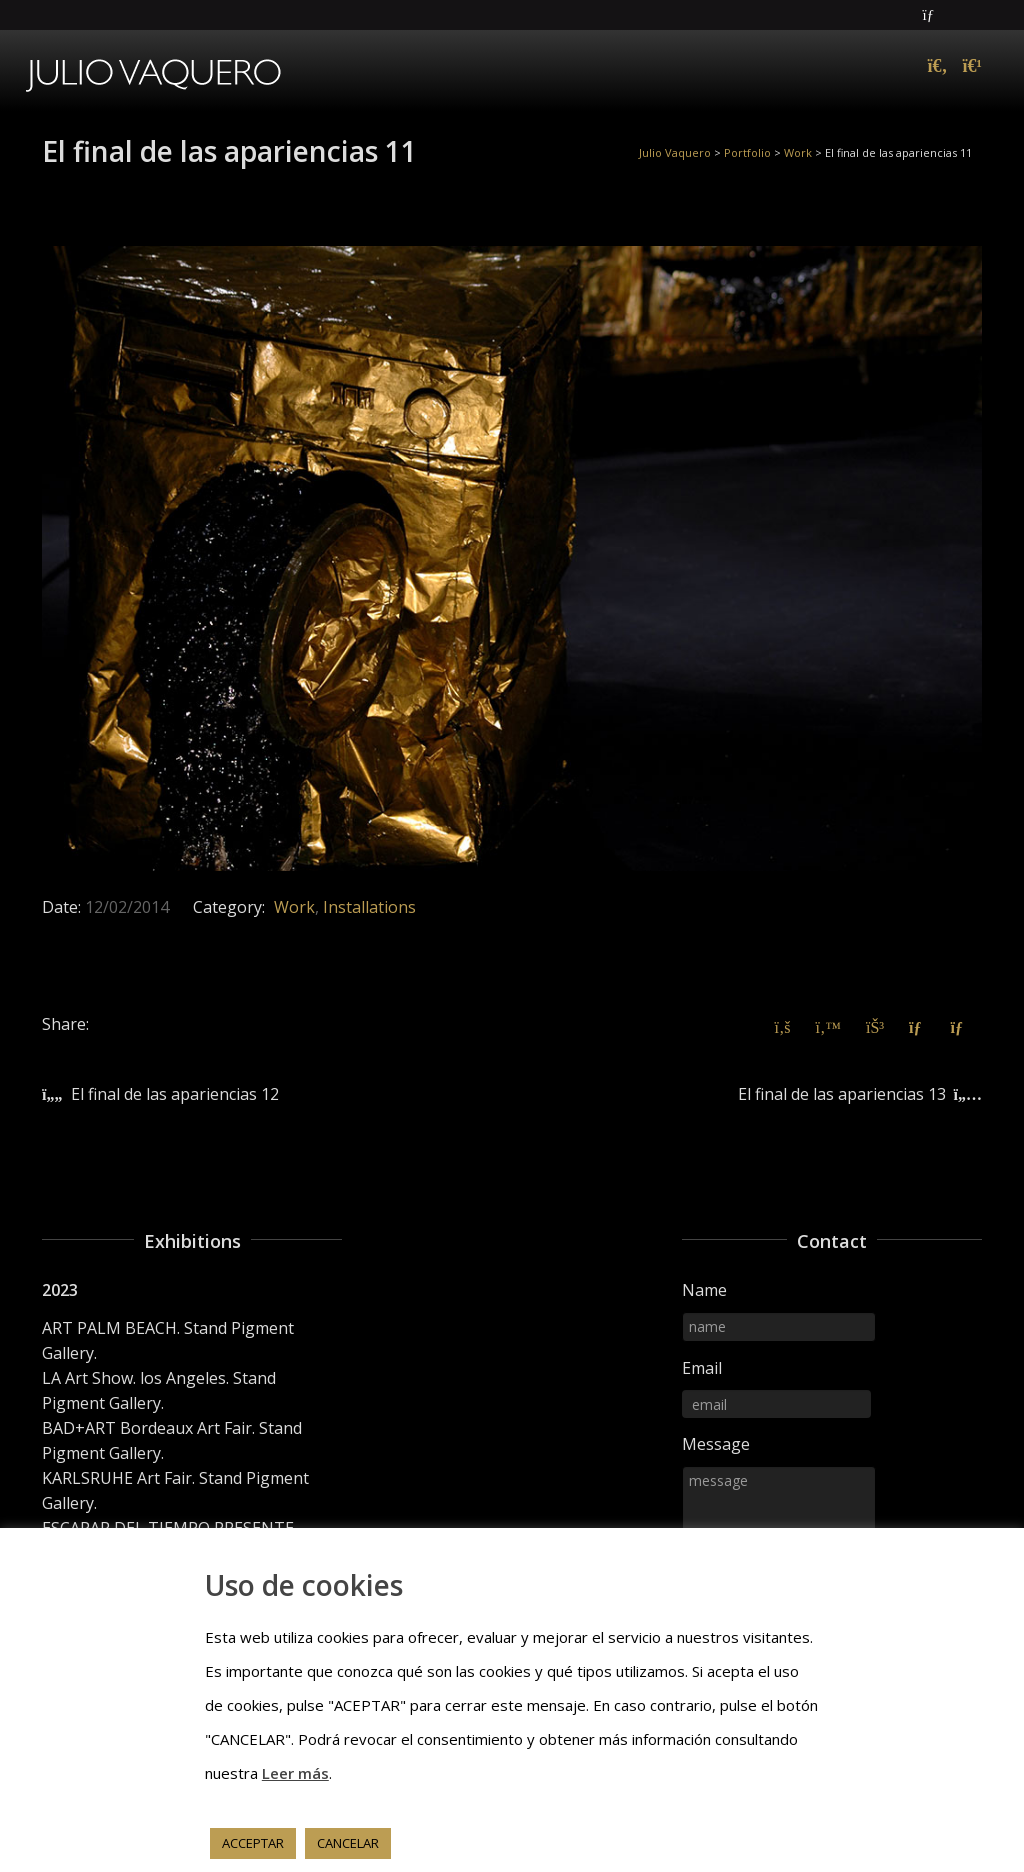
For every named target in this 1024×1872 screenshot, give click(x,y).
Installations (369, 907)
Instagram (980, 15)
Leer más (295, 1773)
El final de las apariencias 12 (175, 1094)
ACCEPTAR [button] (253, 1843)
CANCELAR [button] (348, 1843)
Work (294, 907)
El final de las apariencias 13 (842, 1094)
